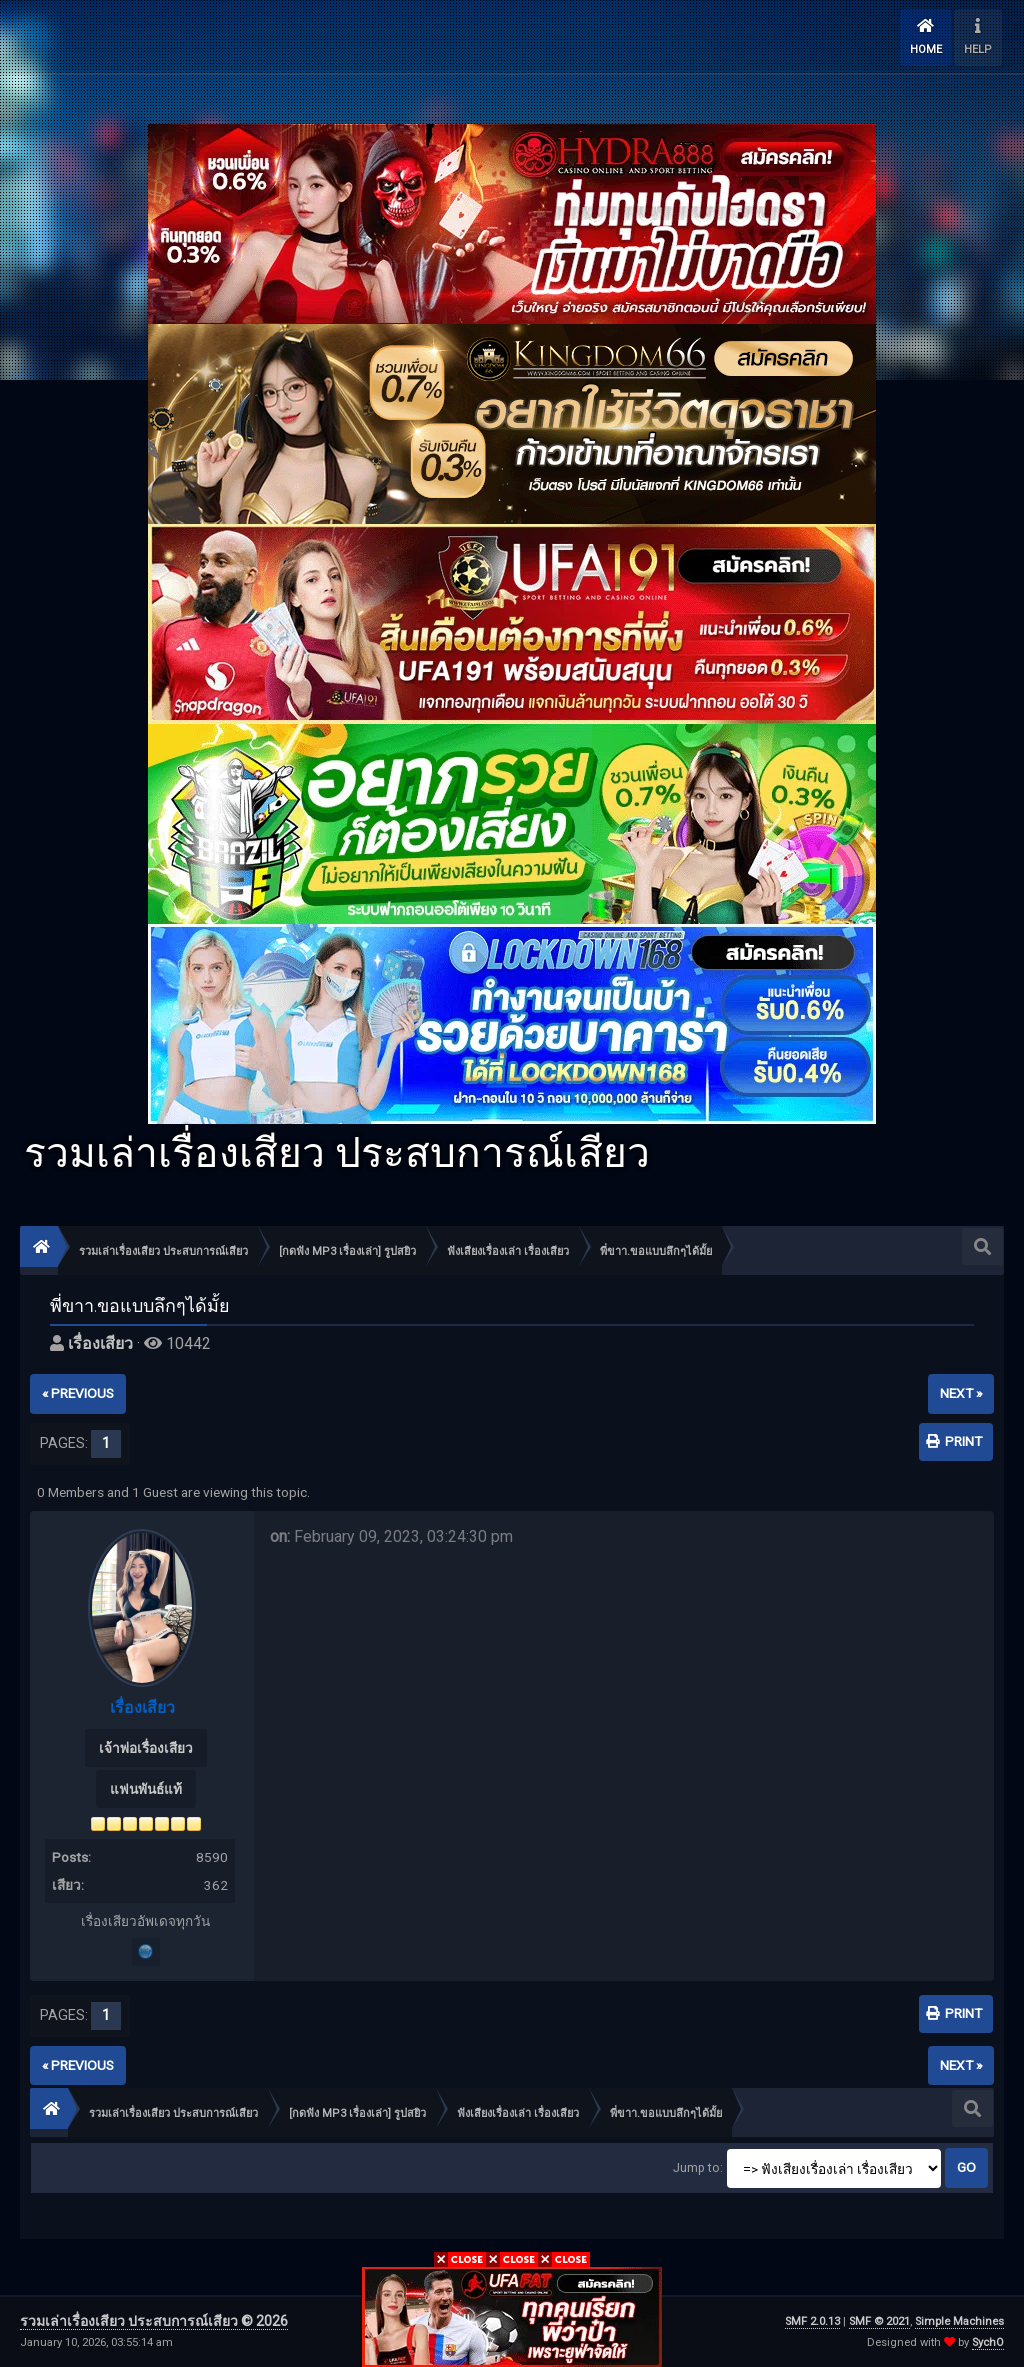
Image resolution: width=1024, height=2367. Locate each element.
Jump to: (698, 2168)
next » (961, 1393)
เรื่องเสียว (100, 1343)
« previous (78, 1393)
